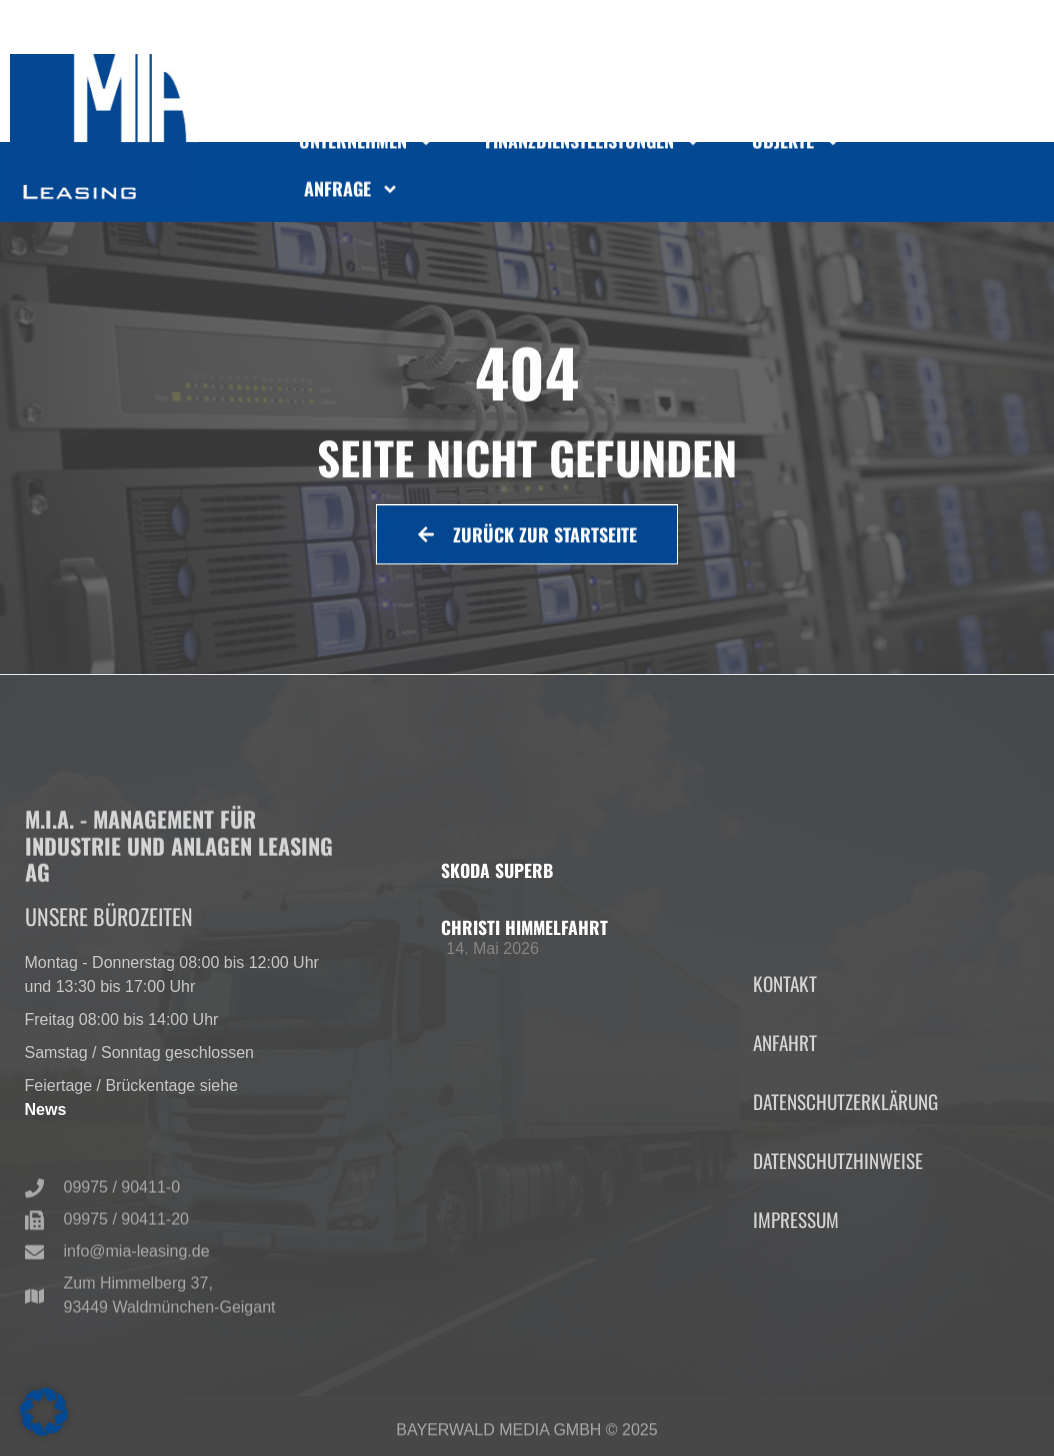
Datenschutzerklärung (845, 1202)
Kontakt (785, 1084)
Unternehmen (367, 148)
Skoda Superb (497, 870)
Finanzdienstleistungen (593, 148)
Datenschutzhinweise (838, 1261)
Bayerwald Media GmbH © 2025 (526, 1437)
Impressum (796, 1320)
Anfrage (351, 195)
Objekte (797, 148)
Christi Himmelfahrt (524, 927)
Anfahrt (785, 1143)
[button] (44, 1412)
